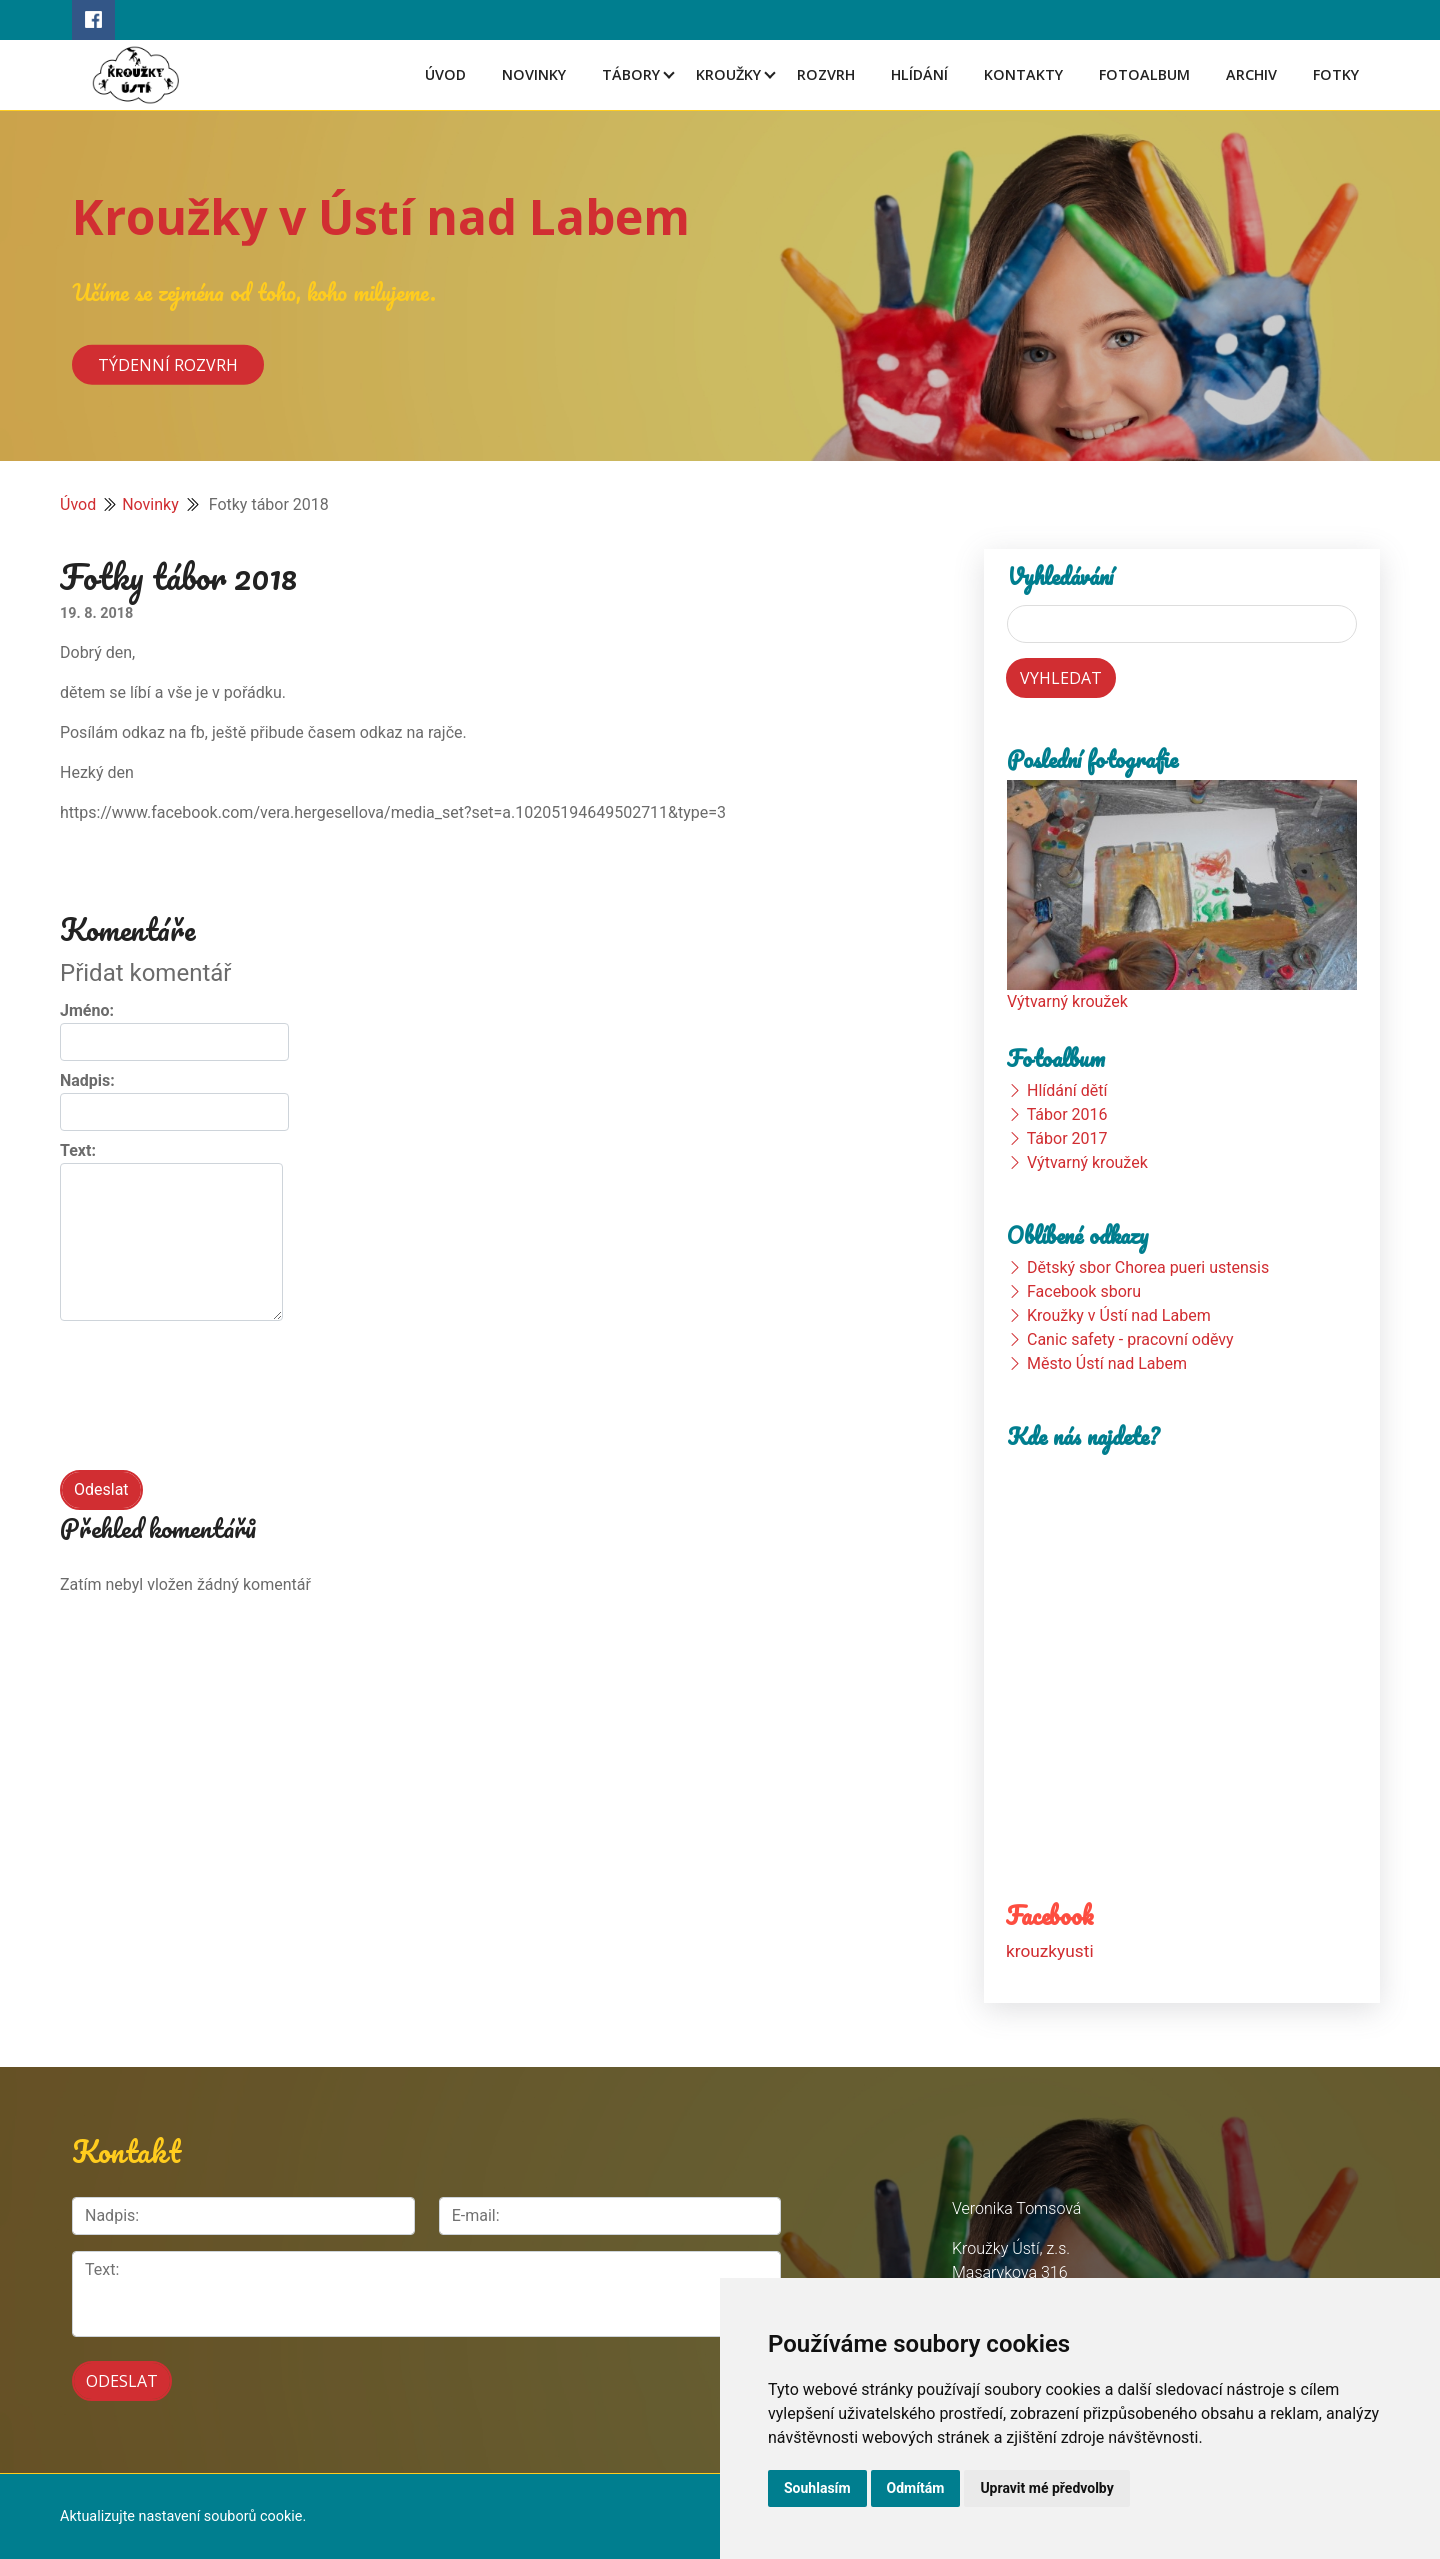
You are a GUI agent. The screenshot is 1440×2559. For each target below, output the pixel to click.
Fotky (1336, 74)
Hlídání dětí (1067, 1090)
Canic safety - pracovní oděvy (1130, 1339)
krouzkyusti (1050, 1950)
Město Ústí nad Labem (1107, 1363)
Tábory (631, 74)
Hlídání (919, 74)
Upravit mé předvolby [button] (1046, 2488)
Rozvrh (826, 74)
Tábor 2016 (1067, 1114)
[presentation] (212, 1405)
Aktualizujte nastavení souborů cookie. (183, 2516)
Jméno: (87, 1010)
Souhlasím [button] (817, 2488)
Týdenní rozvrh (168, 364)
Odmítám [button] (916, 2488)
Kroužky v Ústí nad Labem (381, 216)
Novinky (534, 74)
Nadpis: (87, 1080)
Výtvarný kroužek (1067, 1001)
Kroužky (728, 74)
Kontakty (1023, 74)
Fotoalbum (1144, 74)
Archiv (1251, 74)
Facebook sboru (1084, 1291)
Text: (78, 1150)
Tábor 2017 (1067, 1138)
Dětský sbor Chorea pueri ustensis (1148, 1267)
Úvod (445, 74)
